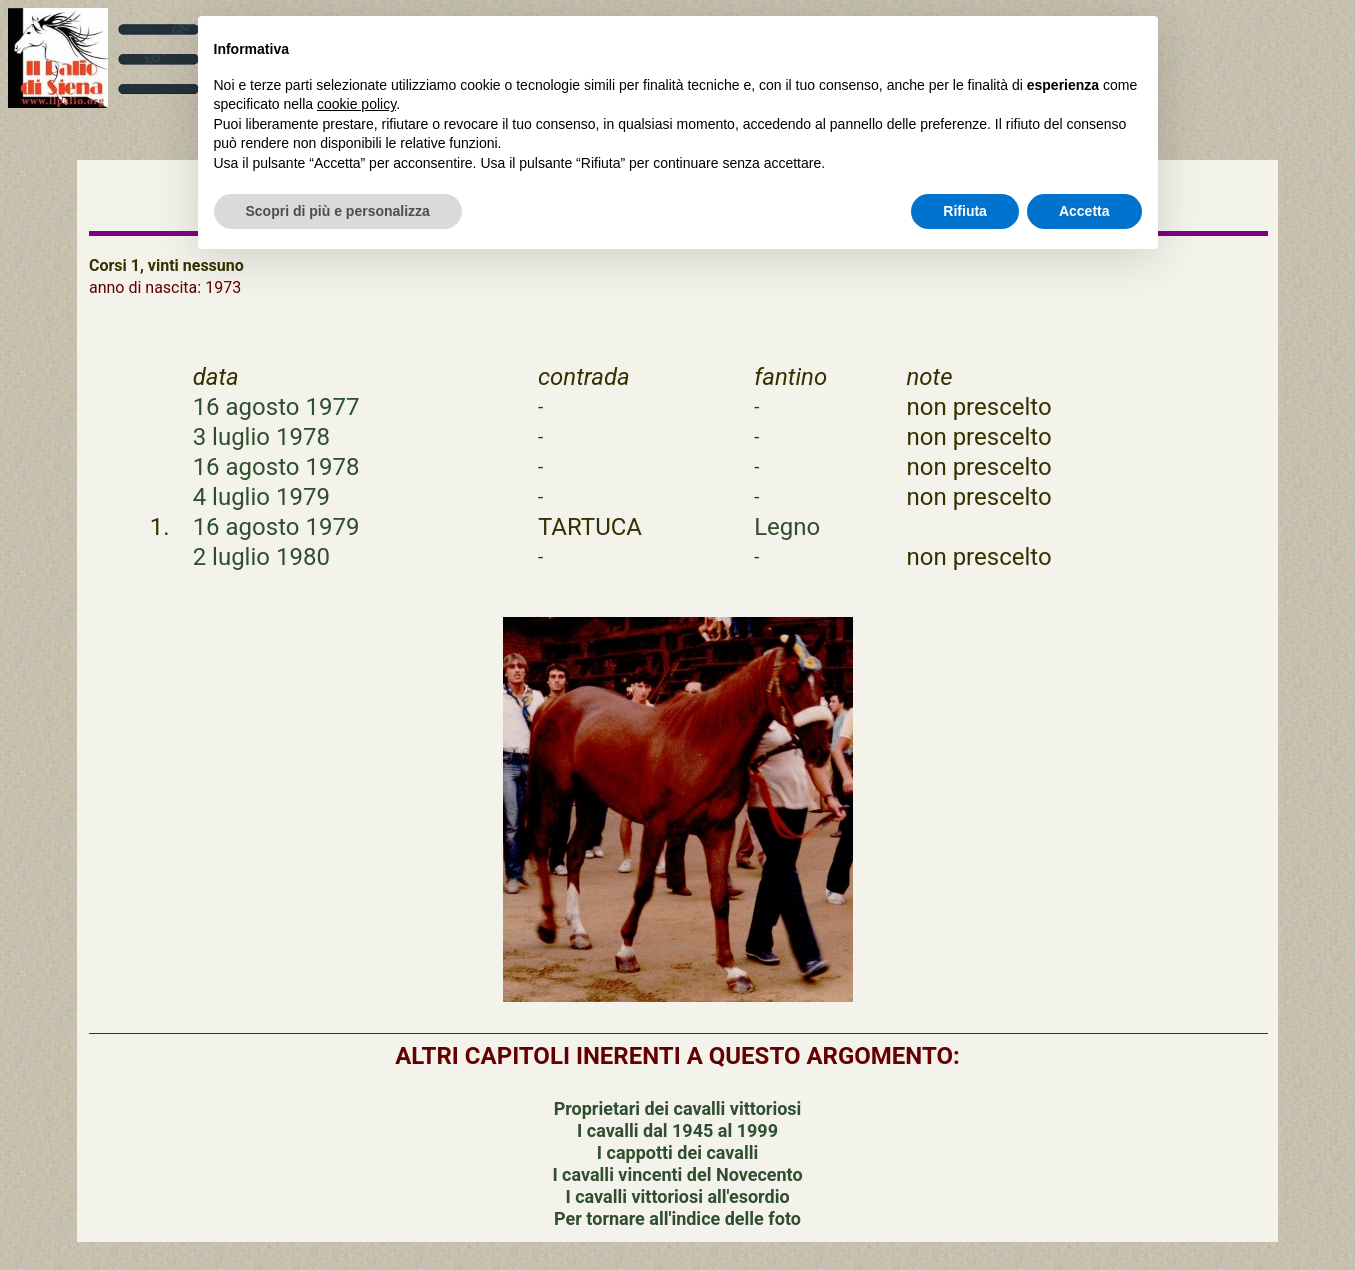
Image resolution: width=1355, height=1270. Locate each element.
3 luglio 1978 (261, 437)
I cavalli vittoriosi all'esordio (677, 1196)
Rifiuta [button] (965, 211)
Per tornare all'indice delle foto (677, 1218)
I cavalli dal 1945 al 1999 (677, 1130)
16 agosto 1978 (276, 467)
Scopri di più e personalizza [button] (338, 211)
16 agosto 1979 (276, 527)
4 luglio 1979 (261, 497)
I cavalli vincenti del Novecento (677, 1174)
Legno (787, 527)
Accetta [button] (1084, 211)
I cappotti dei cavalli (677, 1152)
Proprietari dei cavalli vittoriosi (678, 1108)
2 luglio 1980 (261, 557)
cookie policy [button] (356, 104)
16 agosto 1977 (276, 407)
